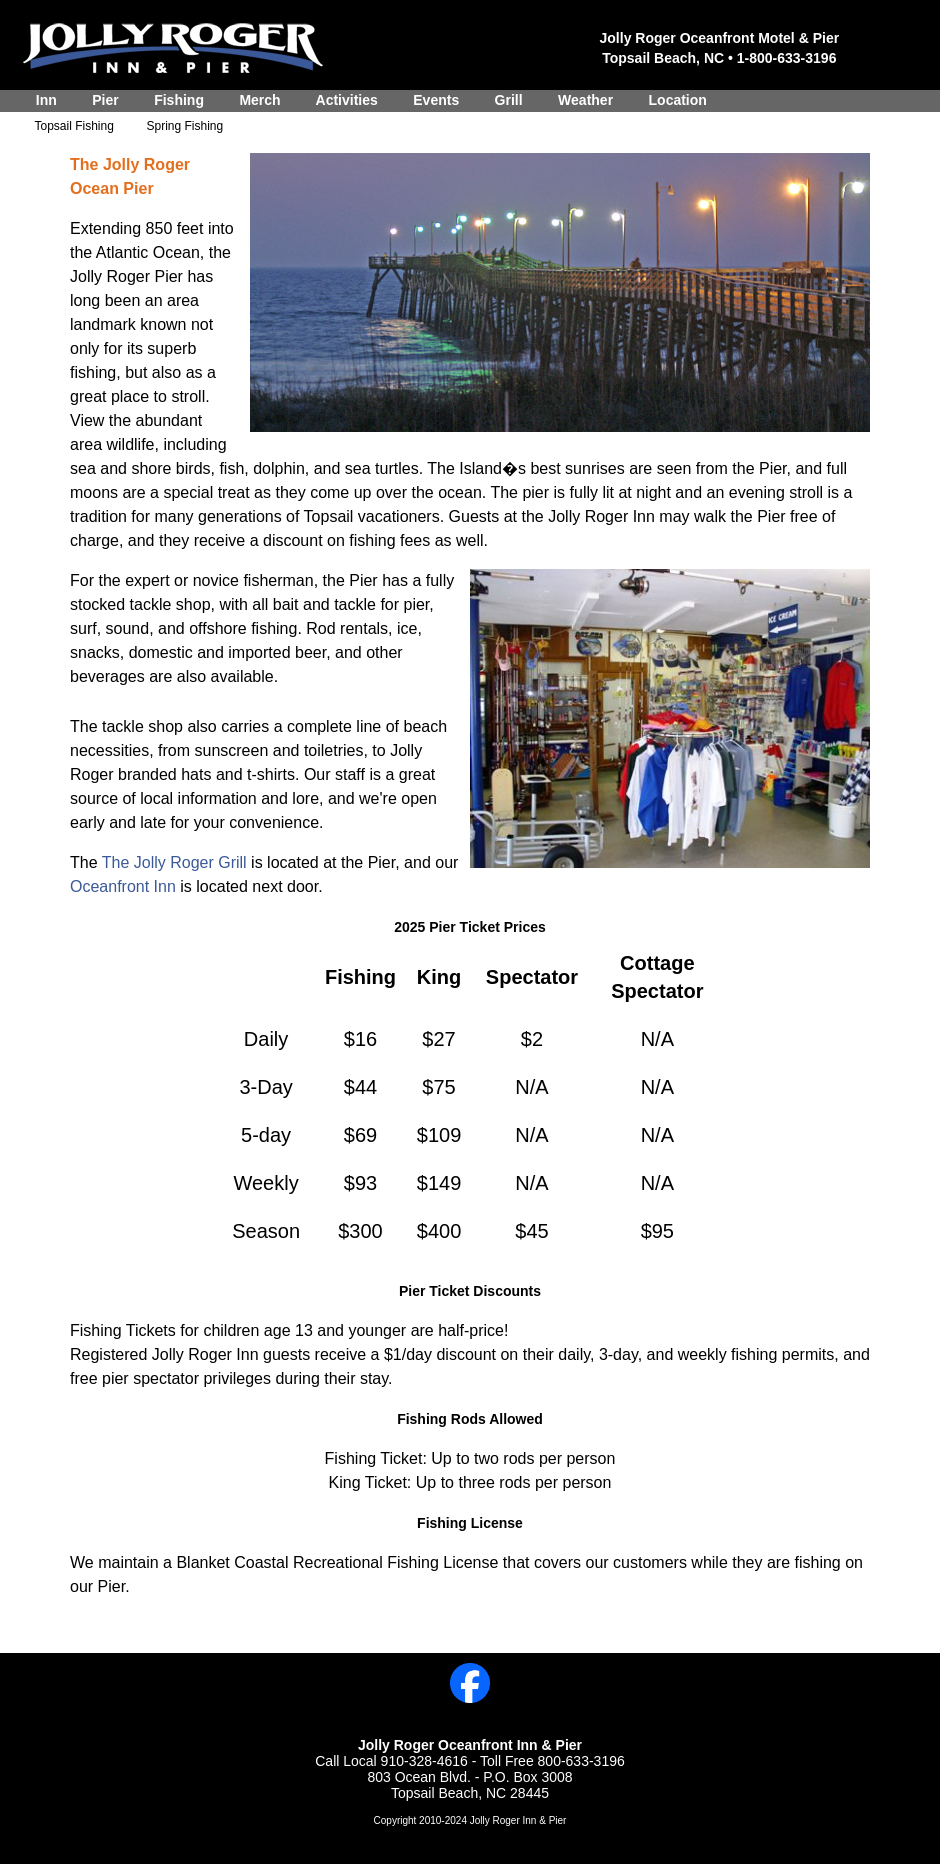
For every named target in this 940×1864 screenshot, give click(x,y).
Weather (585, 100)
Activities (346, 100)
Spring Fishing (185, 126)
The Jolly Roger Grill (176, 862)
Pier (105, 100)
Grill (509, 100)
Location (678, 100)
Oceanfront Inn (125, 886)
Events (435, 100)
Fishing (178, 100)
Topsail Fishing (74, 126)
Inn (46, 100)
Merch (260, 100)
